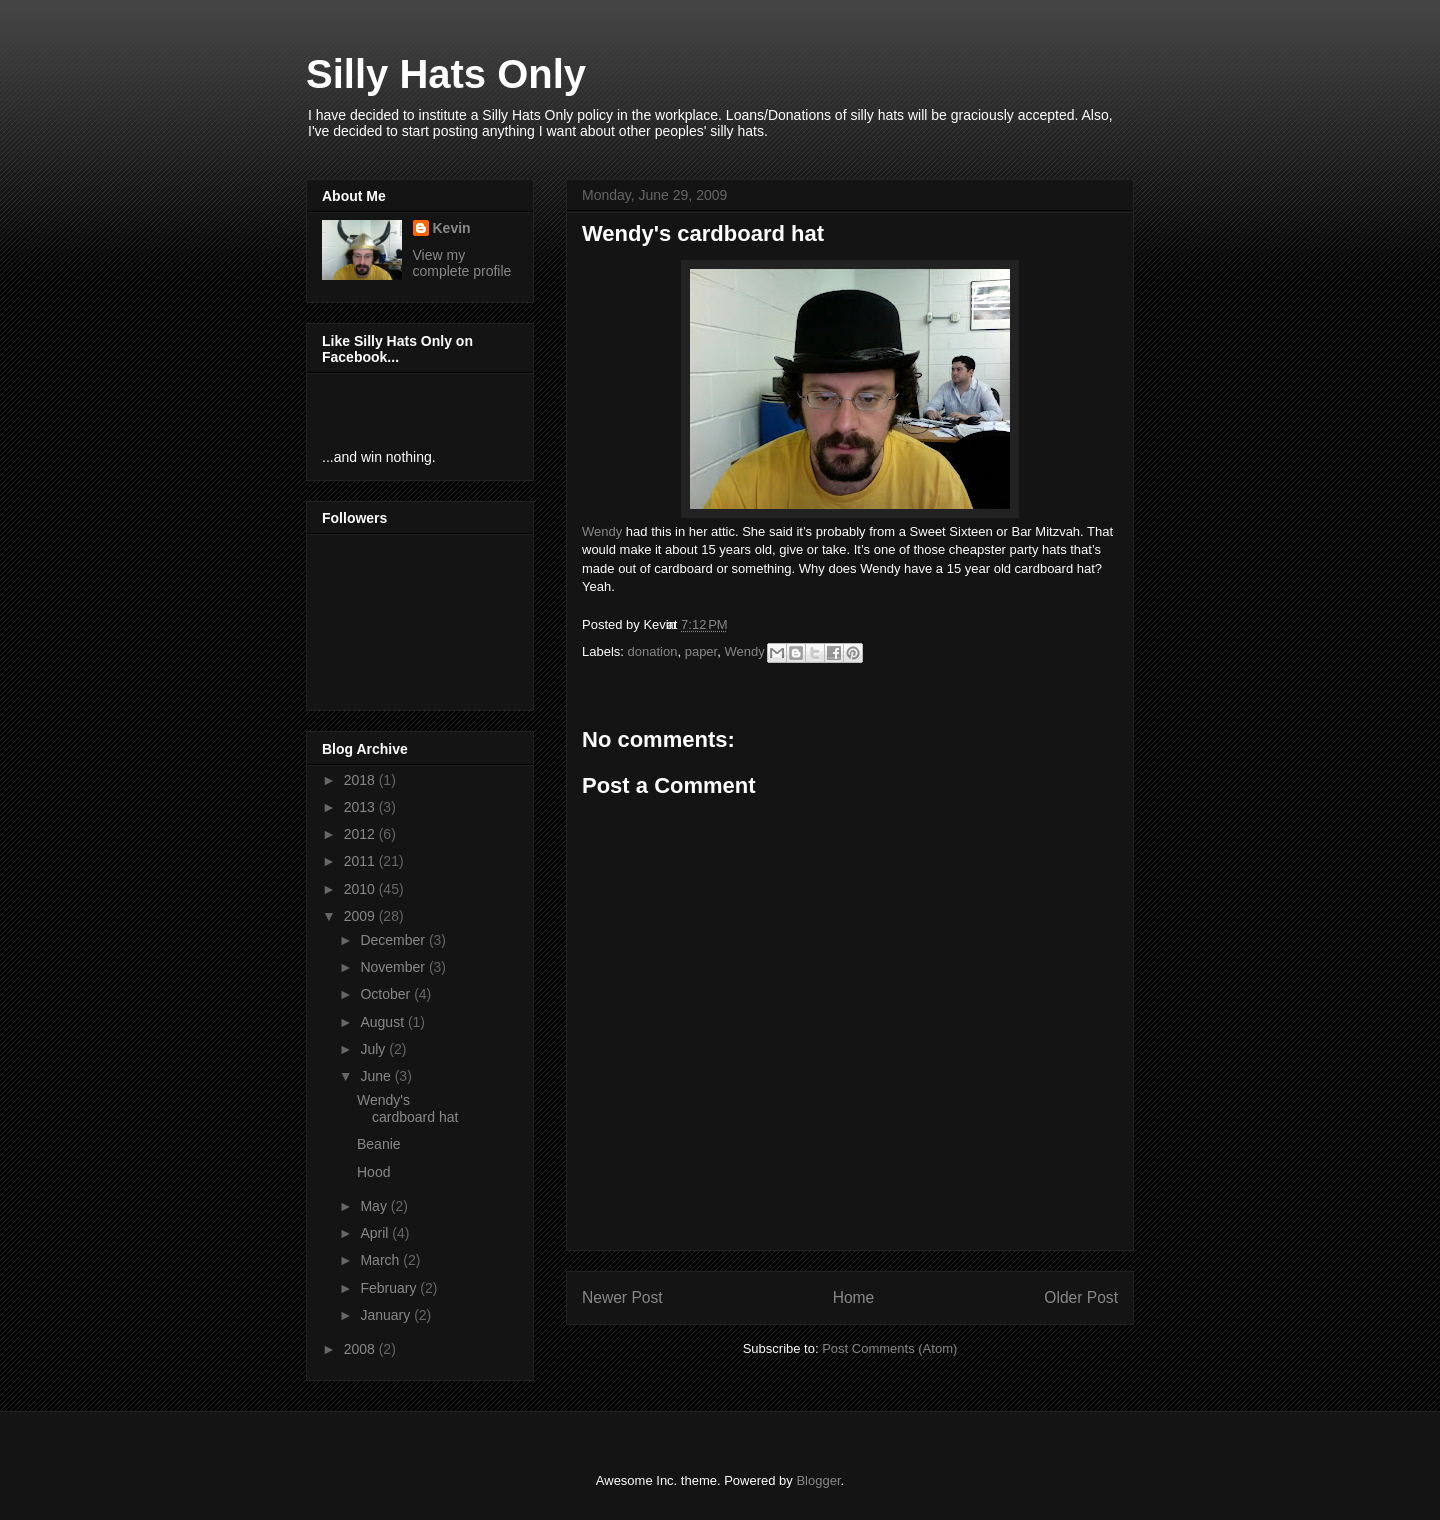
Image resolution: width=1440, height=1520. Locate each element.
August (383, 1022)
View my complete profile (462, 263)
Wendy (602, 531)
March (381, 1260)
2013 (361, 807)
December (394, 940)
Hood (373, 1172)
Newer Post (622, 1297)
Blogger (818, 1480)
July (374, 1049)
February (390, 1288)
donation (653, 651)
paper (701, 651)
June (377, 1076)
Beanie (379, 1144)
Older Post (1081, 1297)
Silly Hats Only (446, 74)
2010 (361, 889)
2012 (361, 834)
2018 (361, 780)
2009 (361, 916)
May (375, 1206)
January (387, 1315)
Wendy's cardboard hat (407, 1108)
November (394, 967)
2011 (361, 861)
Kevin (452, 228)
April (376, 1233)
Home (854, 1297)
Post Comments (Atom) (889, 1348)
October (387, 994)
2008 (361, 1349)
